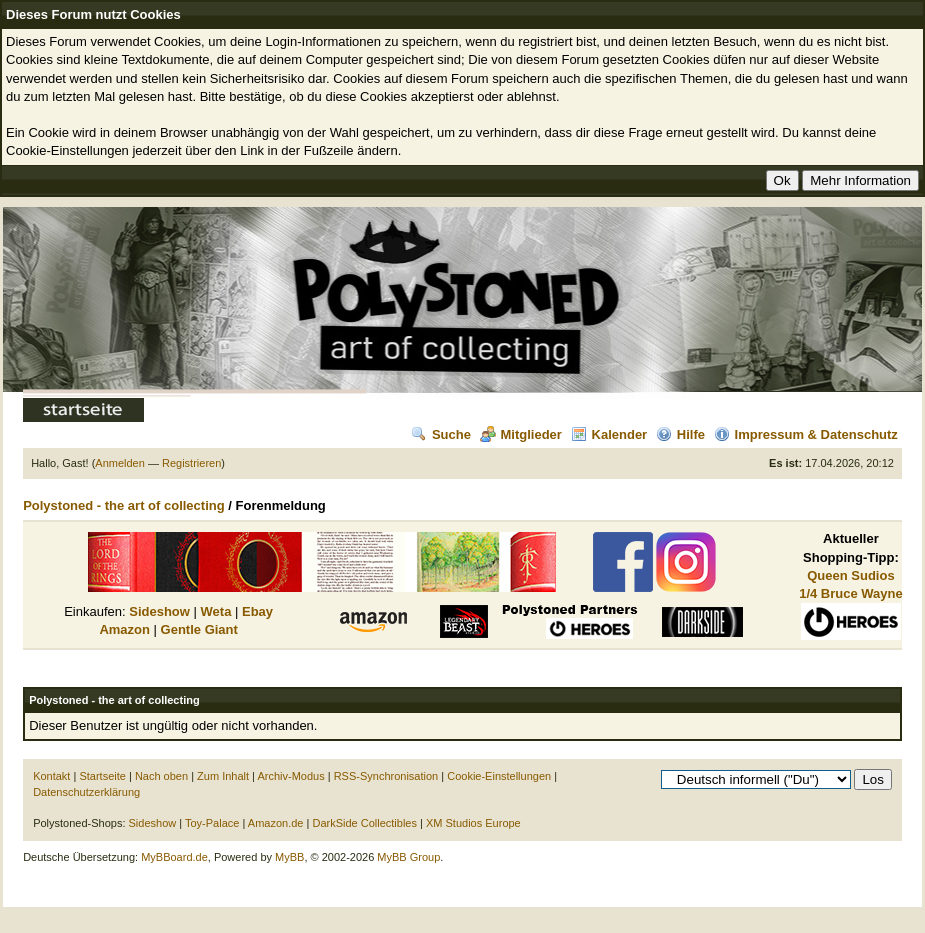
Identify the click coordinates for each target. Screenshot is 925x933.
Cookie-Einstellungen (499, 776)
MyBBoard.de (174, 857)
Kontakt (51, 776)
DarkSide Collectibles (364, 823)
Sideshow (159, 611)
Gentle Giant (199, 629)
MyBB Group (408, 857)
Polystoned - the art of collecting (124, 505)
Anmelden (120, 463)
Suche (441, 434)
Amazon (124, 629)
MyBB (289, 857)
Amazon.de (276, 823)
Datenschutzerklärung (86, 792)
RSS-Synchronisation (386, 776)
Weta (216, 611)
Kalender (609, 434)
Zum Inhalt (223, 776)
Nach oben (161, 776)
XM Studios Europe (473, 823)
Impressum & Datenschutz (806, 434)
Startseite (102, 776)
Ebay (257, 611)
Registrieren (191, 463)
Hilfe (680, 434)
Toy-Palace (212, 823)
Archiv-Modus (290, 776)
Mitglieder (521, 434)
